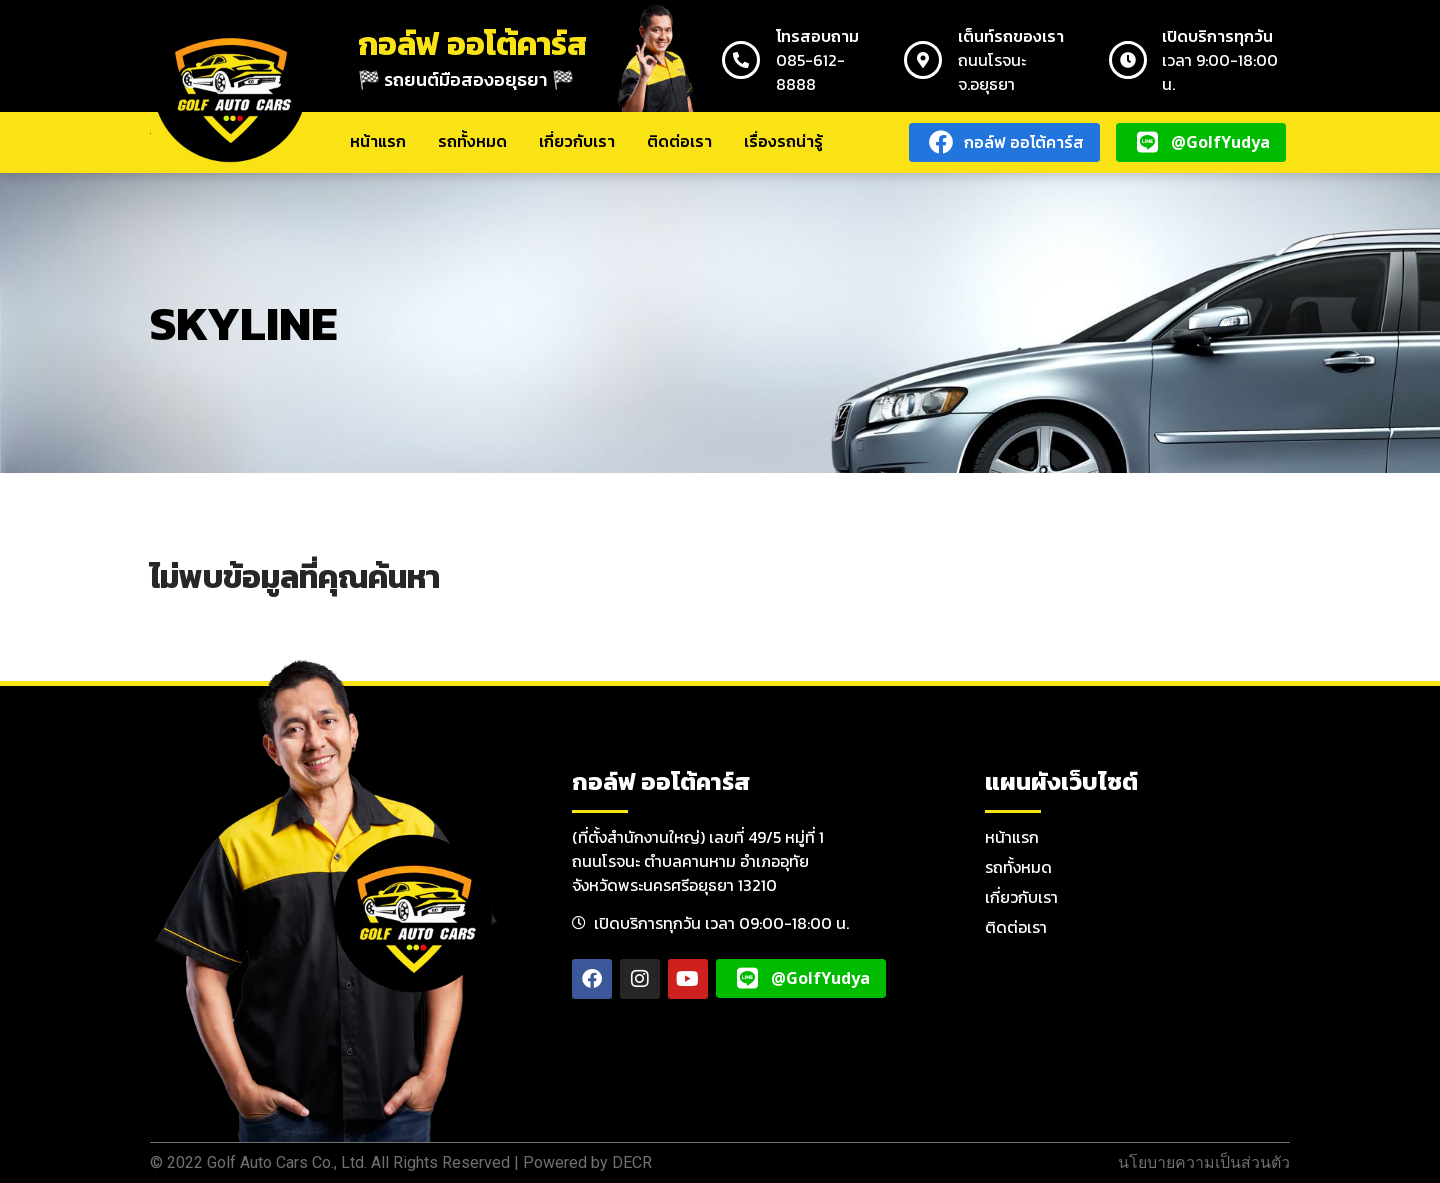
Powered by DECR (587, 1162)
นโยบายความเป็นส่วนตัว (1204, 1162)
